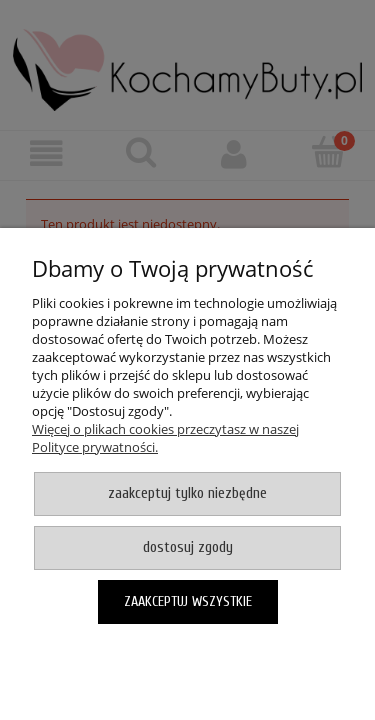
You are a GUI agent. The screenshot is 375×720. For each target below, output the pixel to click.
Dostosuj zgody (188, 547)
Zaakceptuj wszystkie (188, 601)
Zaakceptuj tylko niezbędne (187, 493)
